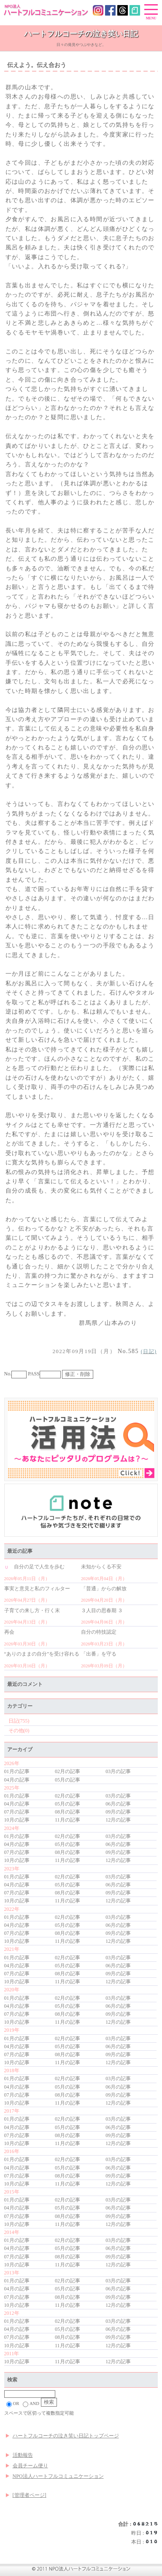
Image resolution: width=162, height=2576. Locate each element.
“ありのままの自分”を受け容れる (42, 1654)
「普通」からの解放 (104, 1589)
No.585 (96, 1351)
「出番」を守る (98, 1654)
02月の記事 (67, 1771)
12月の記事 (118, 1820)
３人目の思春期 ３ (102, 1610)
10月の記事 (17, 1820)
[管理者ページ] (29, 2495)
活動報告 (23, 2455)
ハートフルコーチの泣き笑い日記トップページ (66, 2436)
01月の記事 (17, 1771)
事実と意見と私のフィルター (37, 1589)
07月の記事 (17, 1812)
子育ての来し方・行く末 (32, 1610)
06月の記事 (118, 1804)
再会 (9, 1632)
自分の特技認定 (98, 1632)
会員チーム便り (30, 2466)
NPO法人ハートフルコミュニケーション (58, 2476)
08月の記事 (67, 1812)
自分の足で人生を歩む (34, 1567)
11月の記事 (67, 1820)
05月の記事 (67, 1780)
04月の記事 (17, 1780)
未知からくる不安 (101, 1567)
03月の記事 (118, 1771)
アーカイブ (19, 1749)
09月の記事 (118, 1812)
